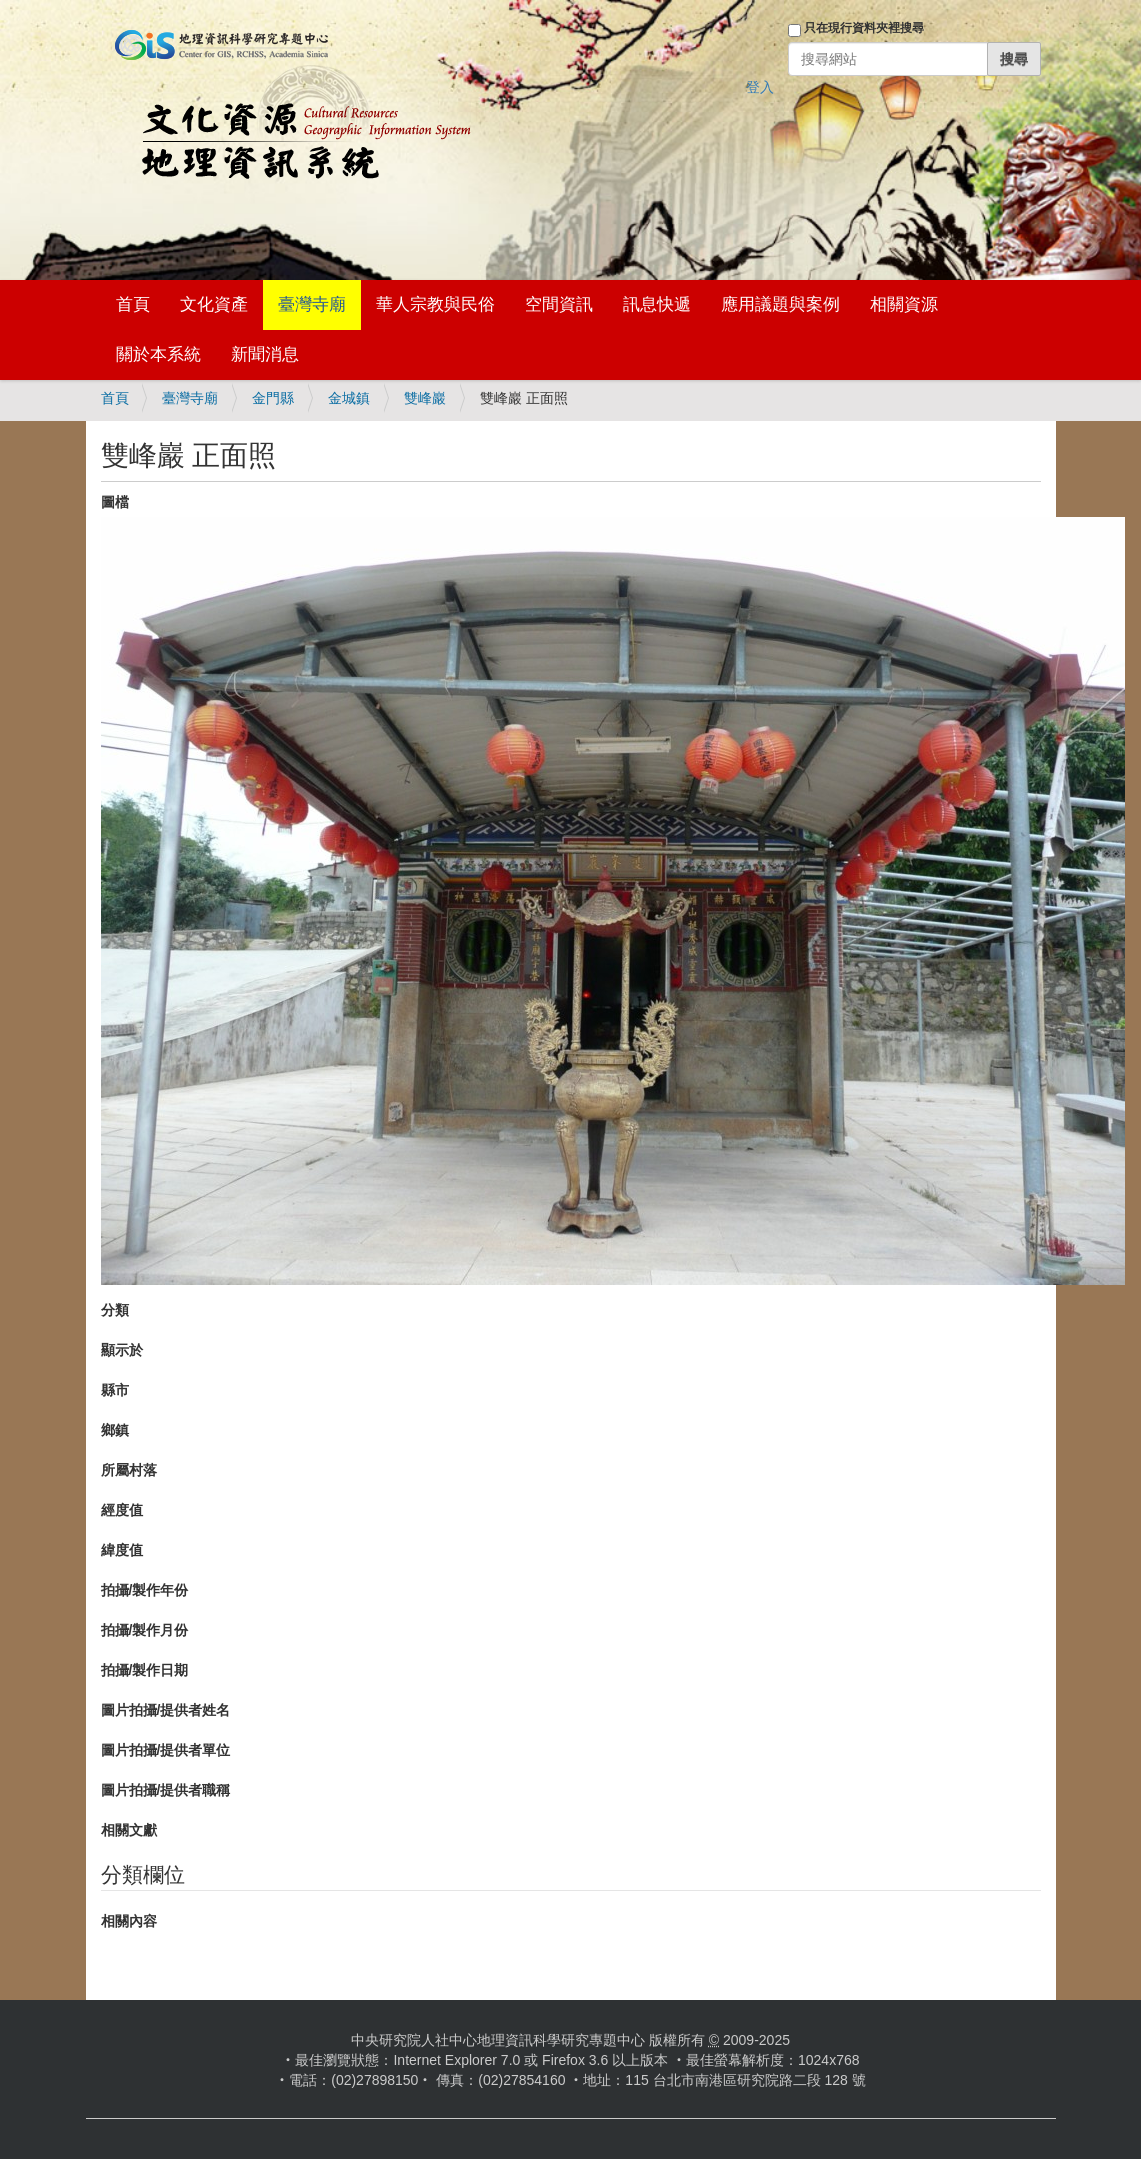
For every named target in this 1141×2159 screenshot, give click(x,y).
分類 (115, 1310)
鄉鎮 (115, 1430)
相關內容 (129, 1921)
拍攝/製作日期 (145, 1670)
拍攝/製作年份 (145, 1590)
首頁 (133, 304)
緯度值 (122, 1550)
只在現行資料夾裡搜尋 (864, 28)
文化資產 (214, 304)
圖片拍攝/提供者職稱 (166, 1790)
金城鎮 (349, 398)
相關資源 (904, 304)
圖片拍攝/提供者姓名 (166, 1710)
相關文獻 (129, 1830)
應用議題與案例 (780, 304)
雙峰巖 (425, 398)
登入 (760, 87)
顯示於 (122, 1350)
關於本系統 (158, 354)
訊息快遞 (657, 304)
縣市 (115, 1390)
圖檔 (115, 502)
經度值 (122, 1510)
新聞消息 (265, 354)
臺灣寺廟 (312, 304)
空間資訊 (559, 304)
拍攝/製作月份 (145, 1630)
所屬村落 (129, 1470)
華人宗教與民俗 (435, 304)
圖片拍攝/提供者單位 (166, 1750)
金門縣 (273, 398)
